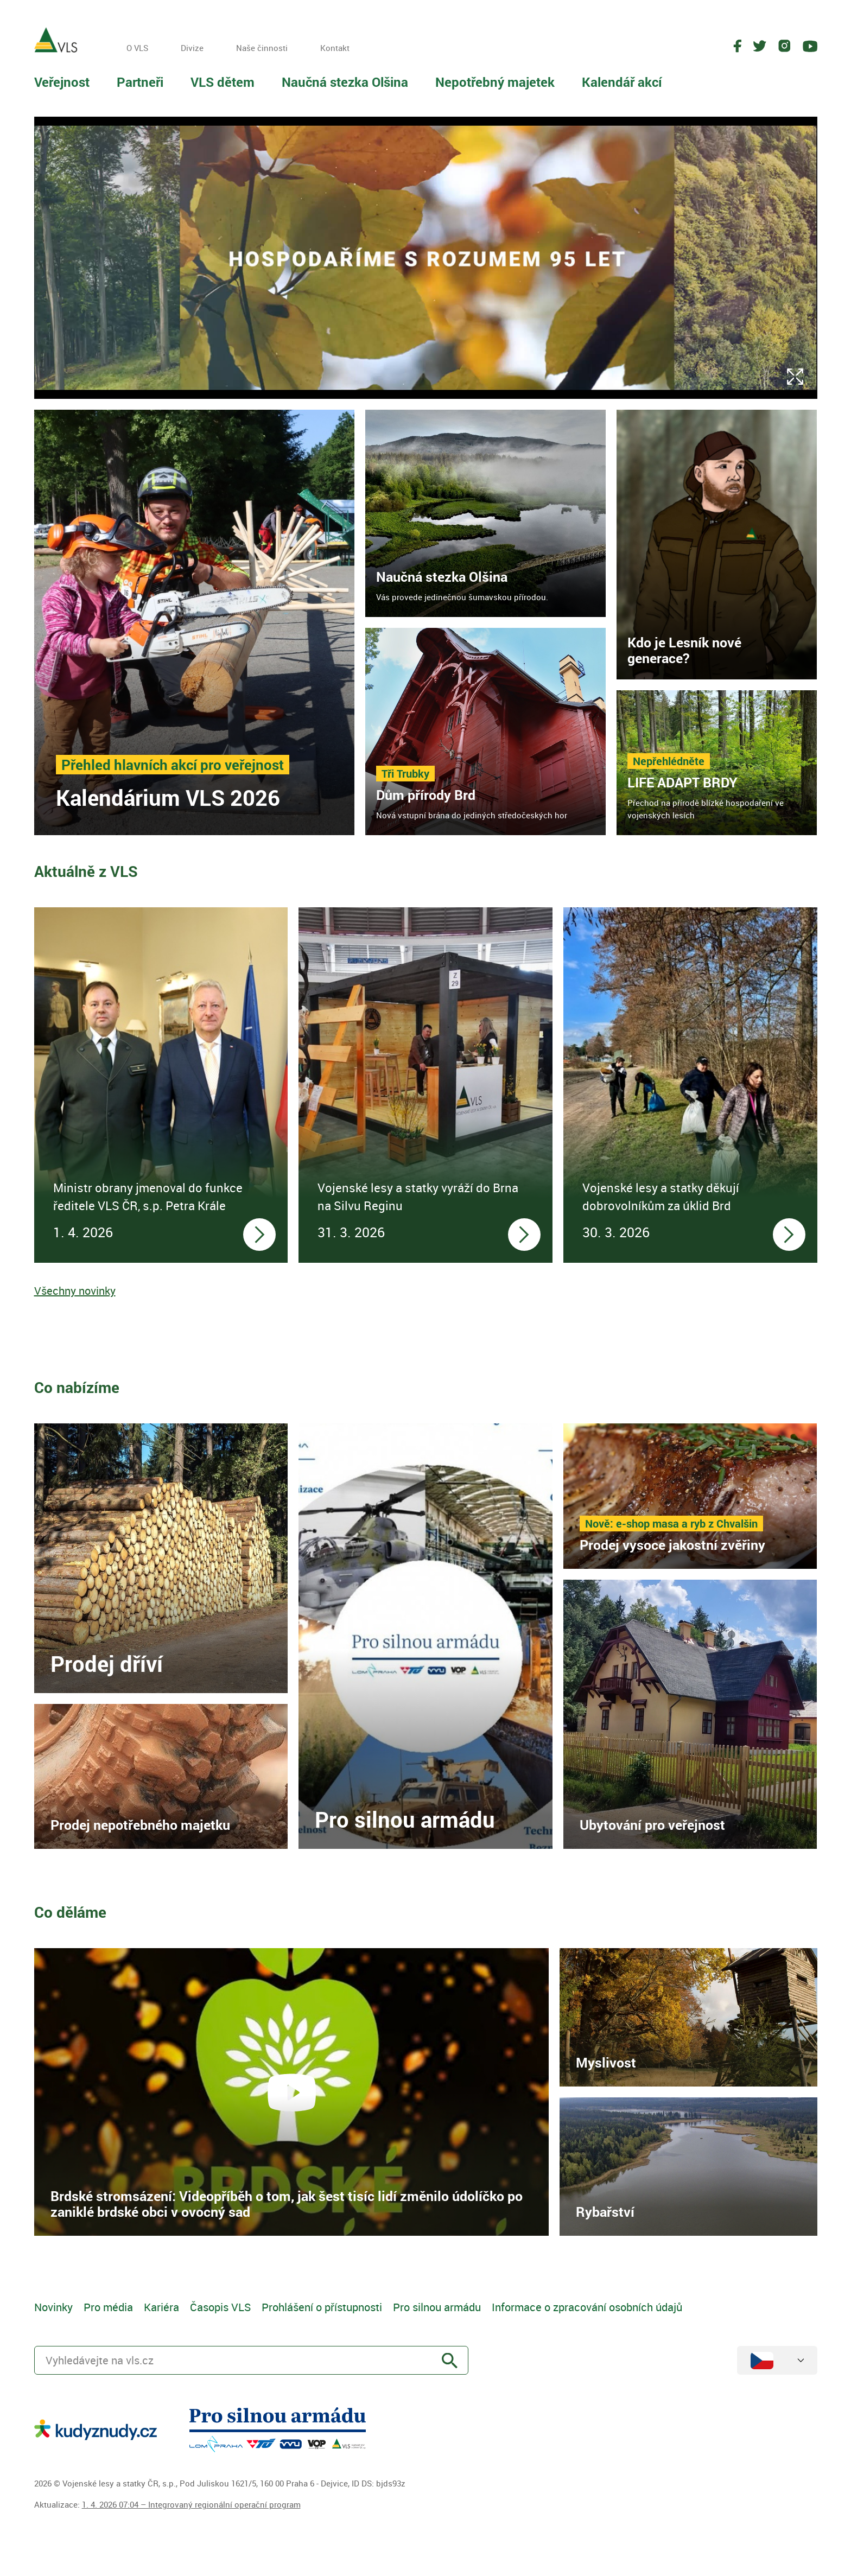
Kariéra (161, 2307)
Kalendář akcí (622, 82)
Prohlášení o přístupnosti (322, 2307)
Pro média (108, 2307)
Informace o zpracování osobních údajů (587, 2307)
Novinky (53, 2307)
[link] (194, 622)
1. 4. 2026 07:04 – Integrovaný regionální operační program (191, 2504)
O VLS (137, 48)
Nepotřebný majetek (495, 82)
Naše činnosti (262, 48)
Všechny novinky (75, 1290)
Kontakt (335, 48)
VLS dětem (222, 82)
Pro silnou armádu (437, 2307)
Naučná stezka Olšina (345, 82)
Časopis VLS (220, 2307)
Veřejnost (62, 82)
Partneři (140, 82)
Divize (192, 48)
